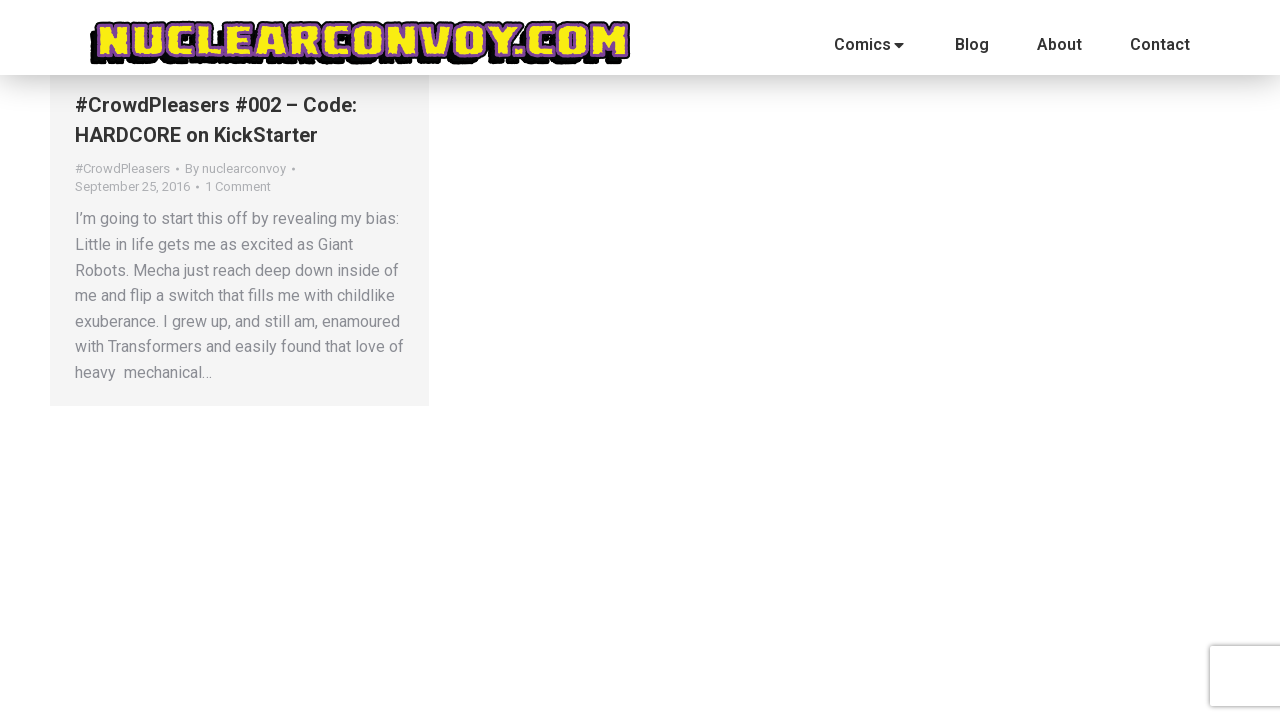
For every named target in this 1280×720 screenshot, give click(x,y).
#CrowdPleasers (122, 168)
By (235, 168)
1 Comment (238, 186)
